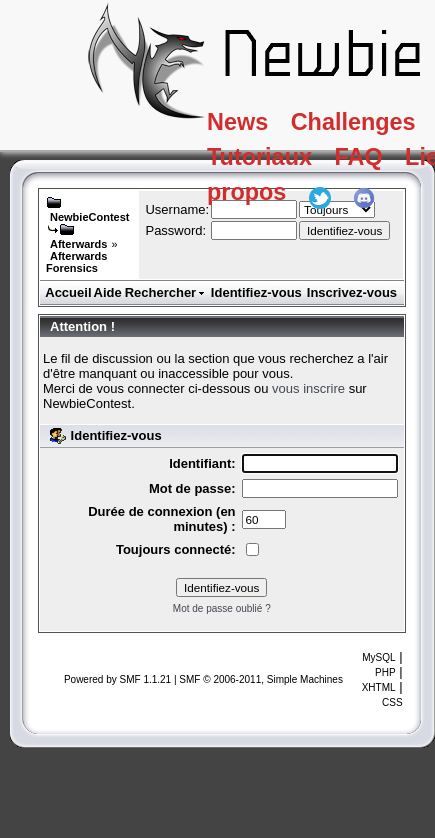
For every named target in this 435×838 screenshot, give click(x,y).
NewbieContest (89, 217)
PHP (385, 672)
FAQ (379, 163)
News (244, 124)
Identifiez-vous (256, 292)
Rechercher (166, 292)
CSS (392, 702)
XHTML (379, 687)
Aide (108, 292)
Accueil (68, 292)
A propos (268, 203)
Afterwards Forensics (76, 262)
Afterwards (78, 244)
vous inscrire (308, 388)
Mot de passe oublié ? (222, 608)
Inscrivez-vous (352, 292)
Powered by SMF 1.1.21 (117, 679)
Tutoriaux (269, 163)
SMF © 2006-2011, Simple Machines (261, 679)
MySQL (378, 657)
